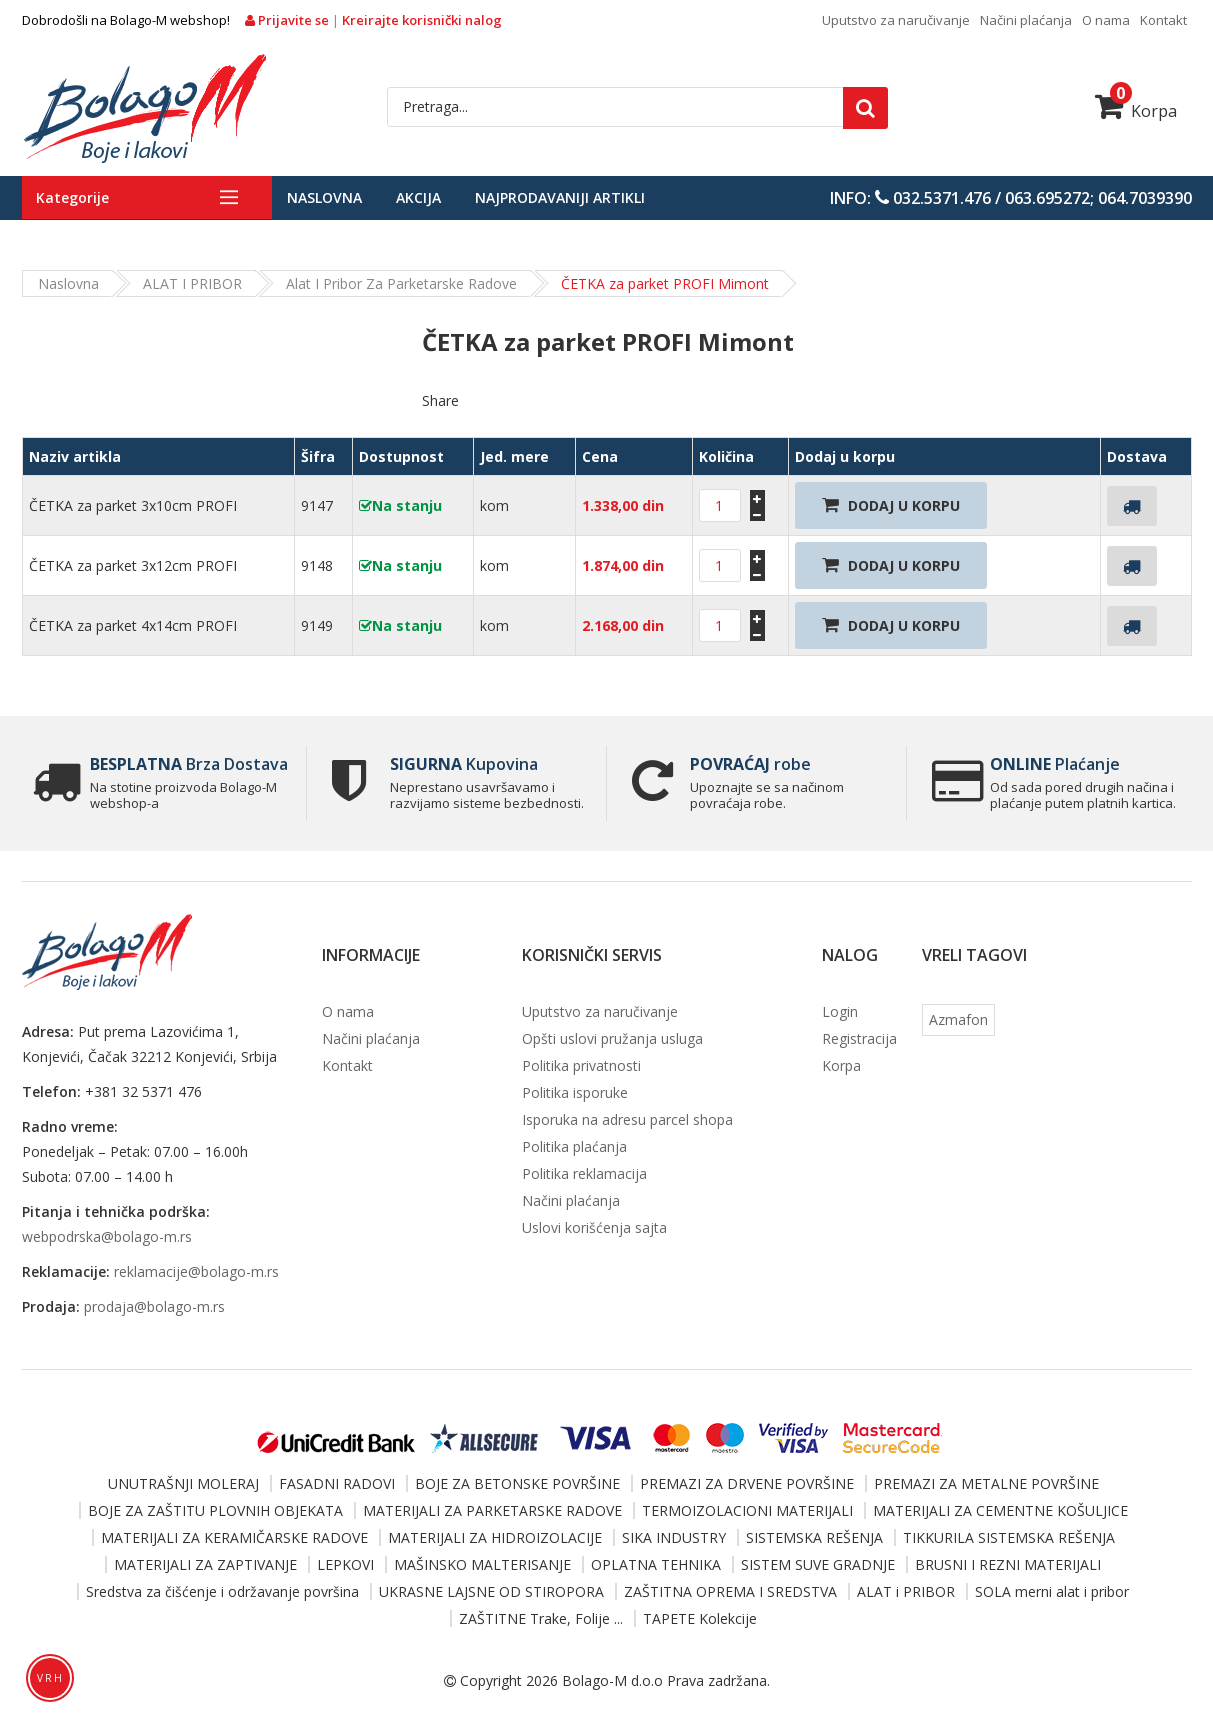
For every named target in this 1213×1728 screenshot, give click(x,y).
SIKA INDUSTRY (674, 1537)
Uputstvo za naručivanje (896, 20)
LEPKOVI (345, 1564)
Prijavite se (288, 20)
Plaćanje (1055, 764)
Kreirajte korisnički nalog (422, 20)
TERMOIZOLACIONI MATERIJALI (747, 1510)
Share (440, 400)
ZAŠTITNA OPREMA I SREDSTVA (730, 1591)
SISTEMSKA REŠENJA (814, 1537)
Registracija (859, 1038)
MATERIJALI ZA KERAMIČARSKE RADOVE (234, 1537)
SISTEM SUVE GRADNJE (818, 1564)
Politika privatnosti (581, 1065)
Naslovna (324, 197)
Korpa (1136, 111)
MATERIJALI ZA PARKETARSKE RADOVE (492, 1510)
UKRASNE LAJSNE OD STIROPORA (491, 1591)
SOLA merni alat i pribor (1052, 1591)
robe (750, 764)
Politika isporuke (575, 1092)
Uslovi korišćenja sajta (594, 1227)
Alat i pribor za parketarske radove (401, 283)
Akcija (418, 197)
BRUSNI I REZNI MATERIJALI (1008, 1564)
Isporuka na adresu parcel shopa (627, 1119)
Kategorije (72, 197)
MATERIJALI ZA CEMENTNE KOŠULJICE (1000, 1510)
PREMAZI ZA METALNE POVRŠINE (986, 1483)
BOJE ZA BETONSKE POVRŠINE (517, 1483)
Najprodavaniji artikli (560, 197)
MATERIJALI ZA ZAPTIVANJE (205, 1564)
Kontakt (1163, 20)
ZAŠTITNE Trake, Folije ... (541, 1618)
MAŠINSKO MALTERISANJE (482, 1564)
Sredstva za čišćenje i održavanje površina (222, 1591)
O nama (1106, 20)
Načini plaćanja (1026, 20)
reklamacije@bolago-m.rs (196, 1271)
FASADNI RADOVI (337, 1483)
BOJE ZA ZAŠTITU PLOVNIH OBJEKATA (215, 1510)
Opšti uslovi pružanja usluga (612, 1038)
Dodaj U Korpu (891, 505)
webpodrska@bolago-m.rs (107, 1236)
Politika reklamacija (584, 1173)
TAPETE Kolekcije (700, 1618)
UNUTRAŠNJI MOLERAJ (183, 1483)
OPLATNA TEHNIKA (656, 1564)
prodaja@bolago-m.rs (154, 1306)
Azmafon (958, 1019)
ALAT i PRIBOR (192, 283)
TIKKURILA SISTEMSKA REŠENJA (1009, 1537)
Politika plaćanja (574, 1146)
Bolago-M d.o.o (612, 1680)
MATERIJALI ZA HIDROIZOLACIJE (495, 1537)
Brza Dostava (189, 764)
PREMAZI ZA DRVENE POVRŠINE (747, 1483)
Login (840, 1011)
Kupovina (464, 764)
